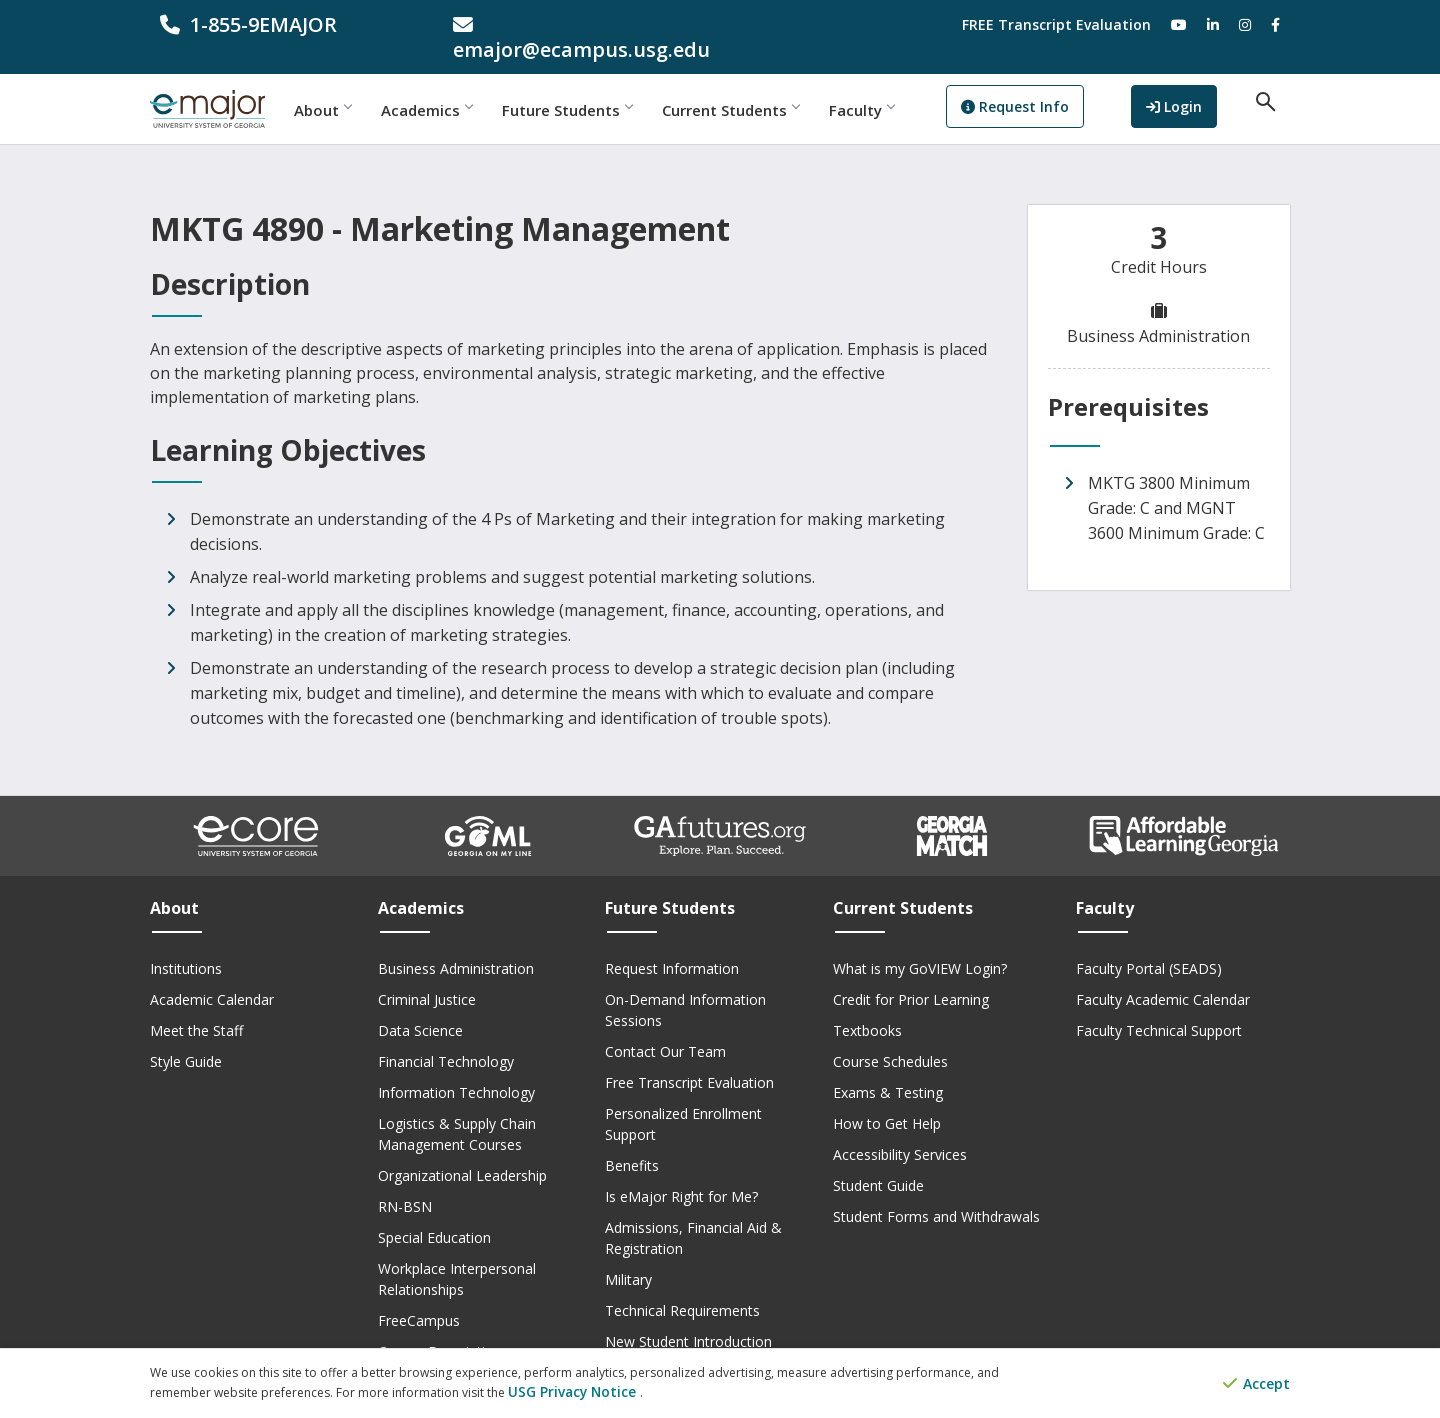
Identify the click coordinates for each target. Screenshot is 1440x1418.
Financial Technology (446, 1036)
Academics (472, 85)
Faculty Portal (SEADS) (1149, 943)
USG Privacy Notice (563, 1393)
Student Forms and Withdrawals (936, 1191)
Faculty (907, 85)
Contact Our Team (665, 1026)
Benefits (632, 1140)
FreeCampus (419, 1295)
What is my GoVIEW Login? (920, 943)
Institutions (186, 943)
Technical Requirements (682, 1285)
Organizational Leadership (462, 1150)
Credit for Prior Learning (911, 974)
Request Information (672, 943)
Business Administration (456, 943)
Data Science (420, 1005)
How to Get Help (887, 1098)
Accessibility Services (900, 1129)
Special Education (434, 1212)
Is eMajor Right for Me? (681, 1171)
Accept (1256, 1385)
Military (628, 1254)
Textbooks (867, 1005)
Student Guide (878, 1160)
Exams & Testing (888, 1067)
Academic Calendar (212, 974)
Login (1196, 83)
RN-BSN (405, 1181)
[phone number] (281, 24)
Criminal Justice (427, 974)
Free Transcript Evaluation (689, 1057)
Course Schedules (890, 1036)
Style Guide (186, 1036)
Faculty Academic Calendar (1163, 974)
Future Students (613, 85)
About (368, 85)
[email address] (574, 24)
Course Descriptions (443, 1326)
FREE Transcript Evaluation (1056, 24)
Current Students (776, 85)
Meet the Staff (196, 1005)
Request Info (1061, 85)
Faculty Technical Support (1159, 1005)
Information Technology (456, 1067)
